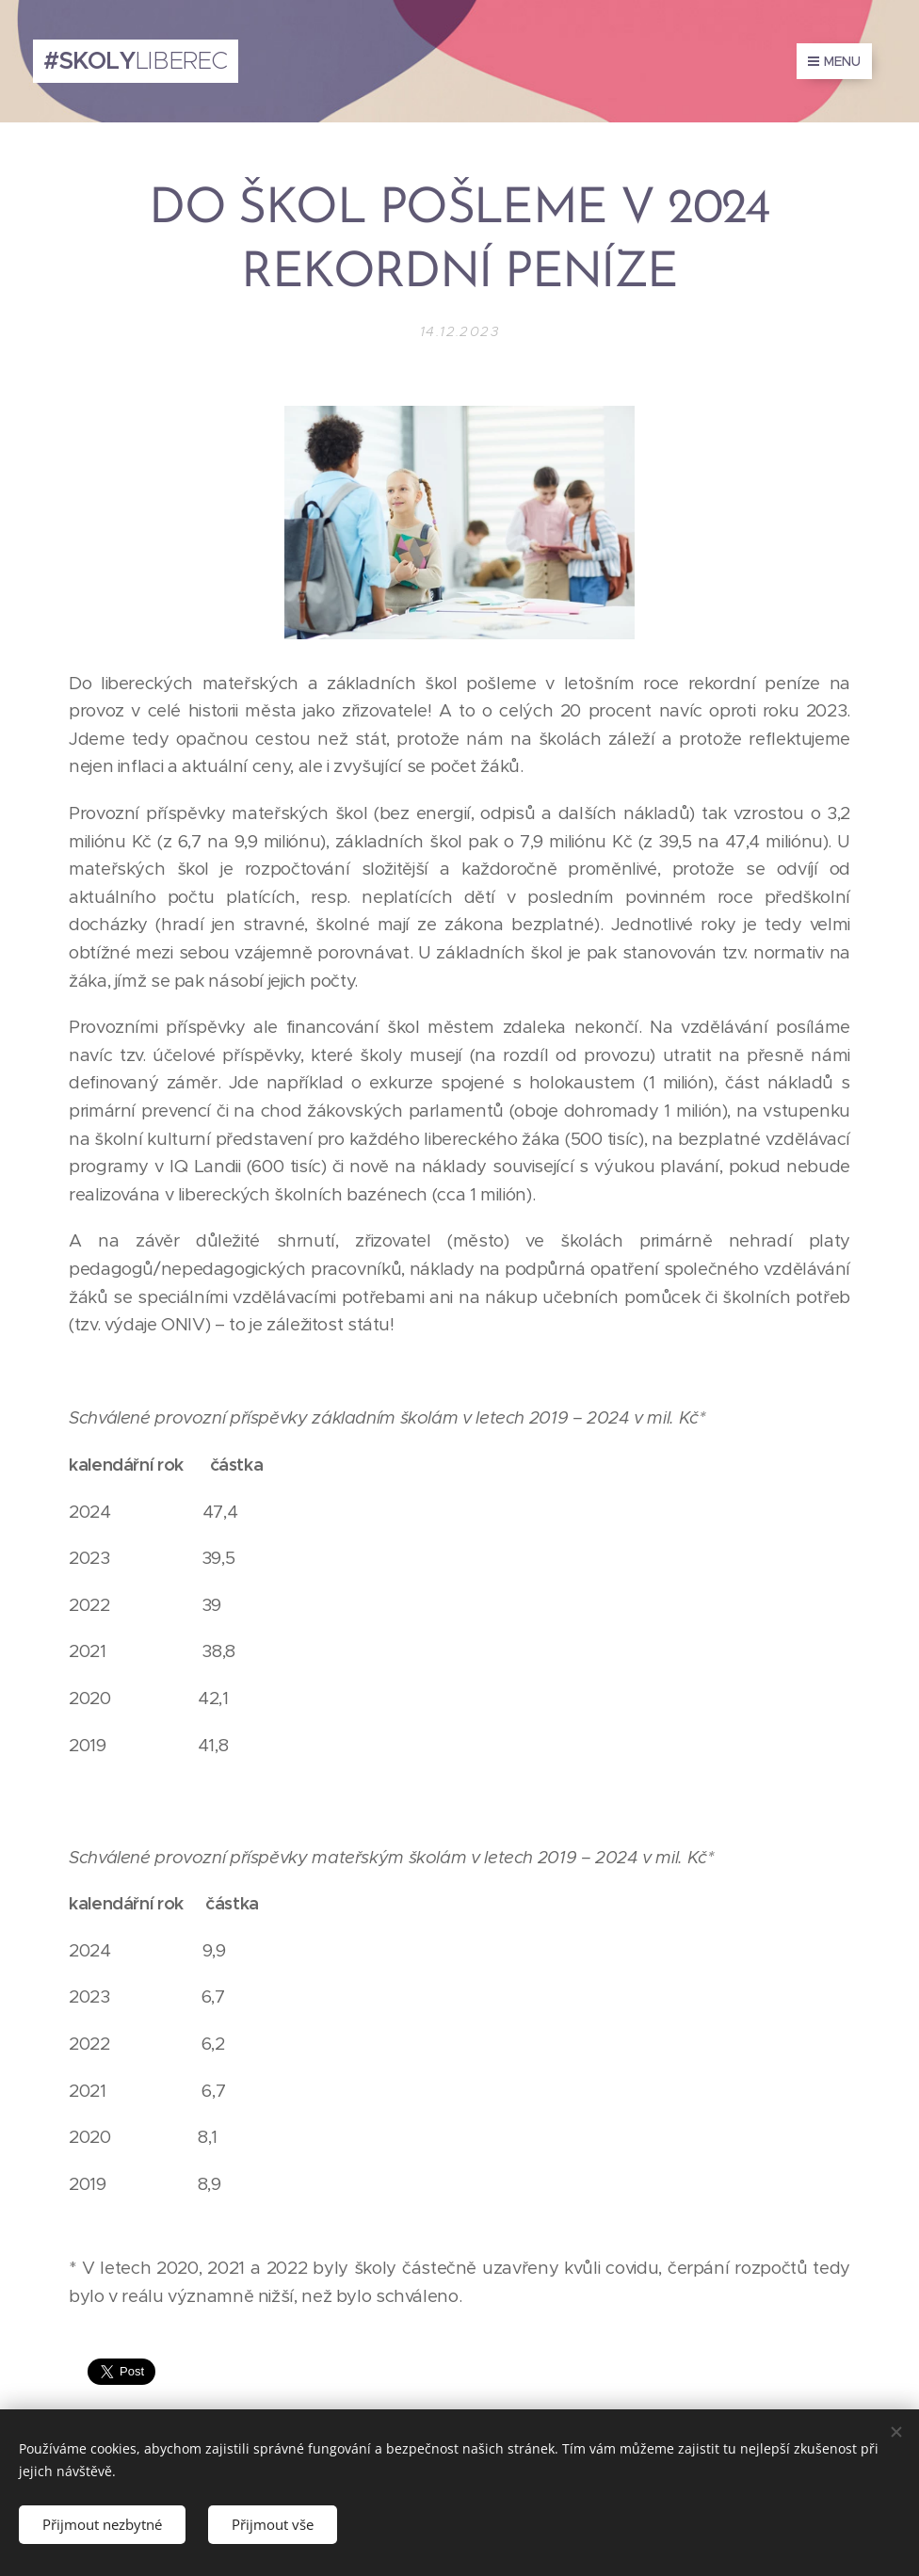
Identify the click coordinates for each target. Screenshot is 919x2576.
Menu (834, 61)
